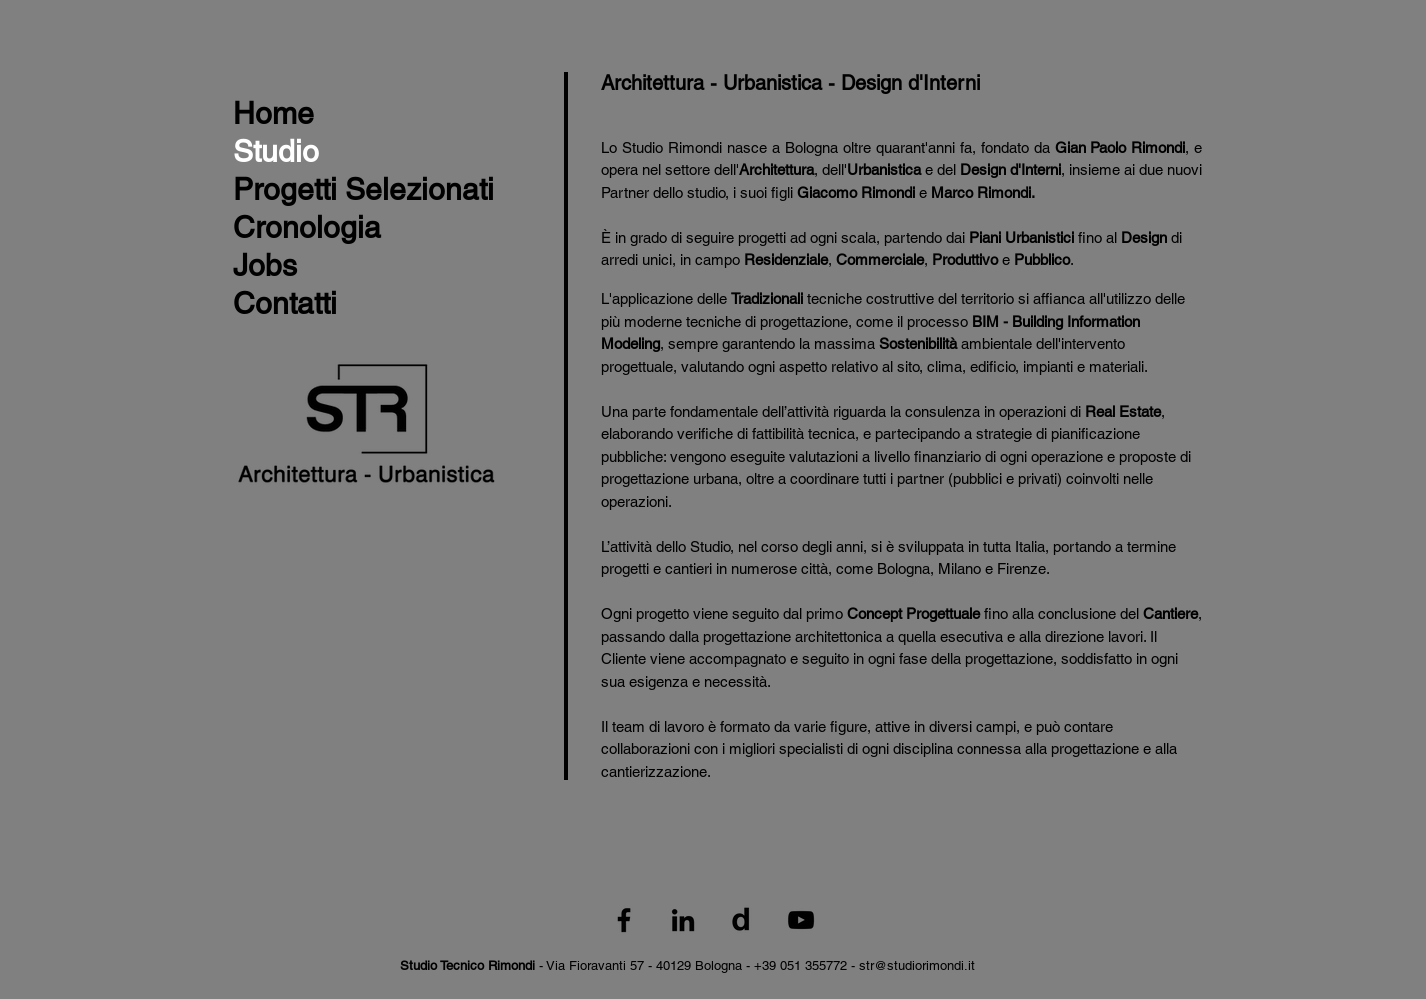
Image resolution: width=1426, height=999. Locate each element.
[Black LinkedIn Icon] (683, 920)
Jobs (265, 265)
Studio (276, 151)
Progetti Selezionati (363, 189)
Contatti (285, 303)
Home (273, 113)
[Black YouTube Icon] (801, 920)
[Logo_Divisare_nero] (742, 920)
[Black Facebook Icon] (624, 920)
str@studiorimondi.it (917, 965)
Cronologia (307, 227)
